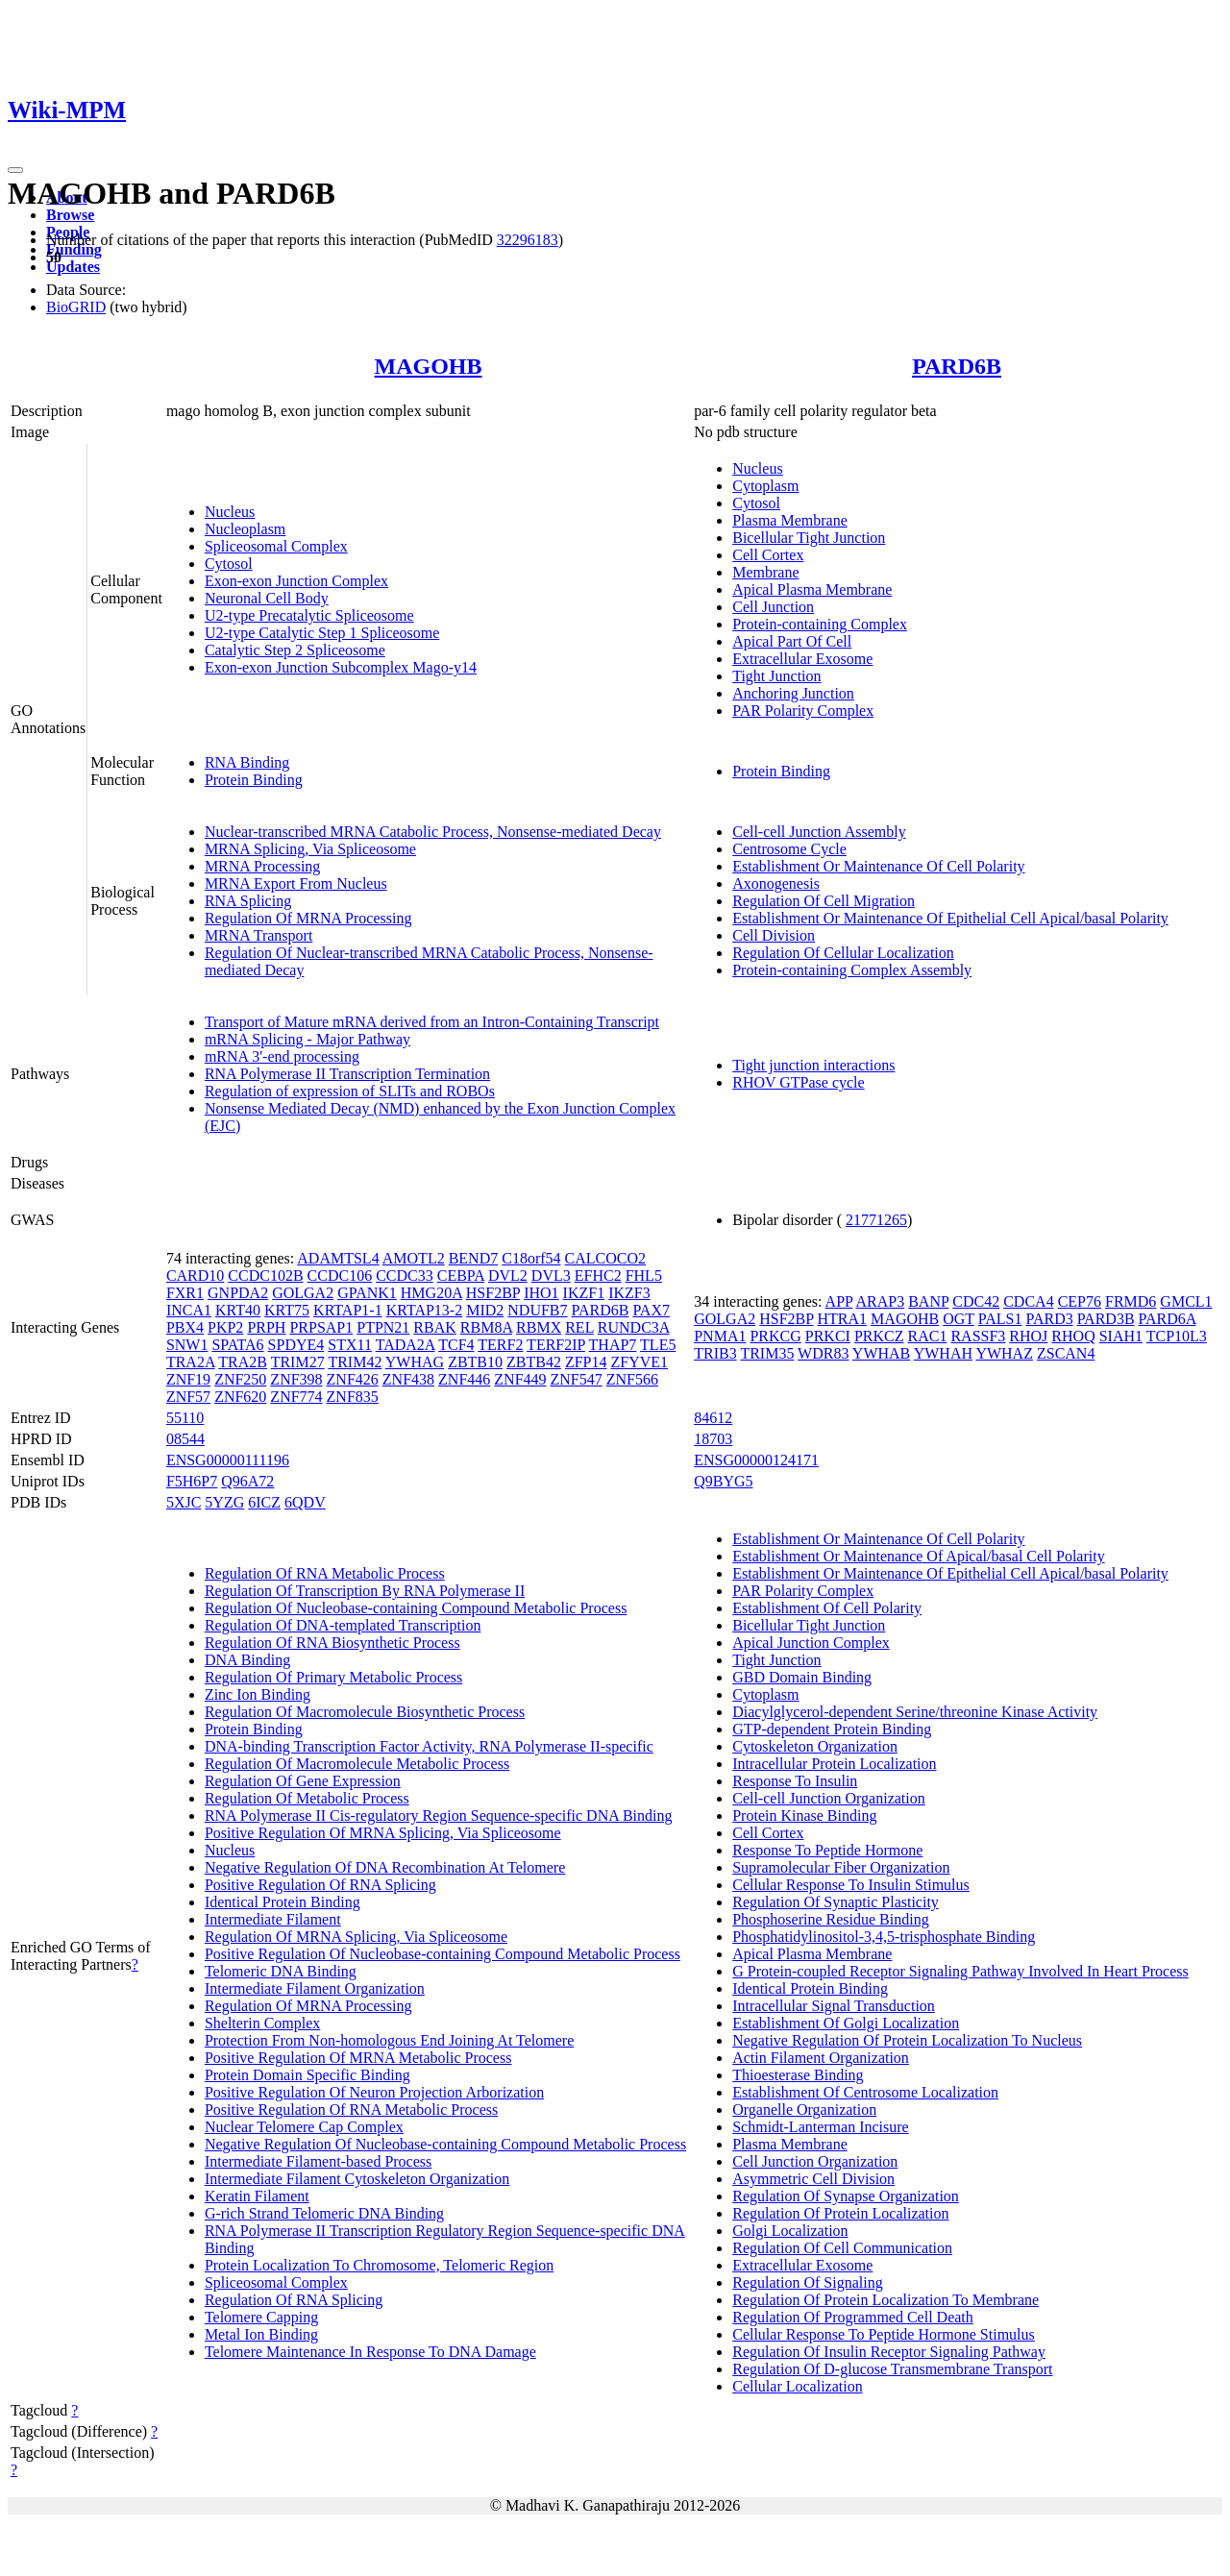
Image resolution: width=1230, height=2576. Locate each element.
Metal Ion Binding (261, 2334)
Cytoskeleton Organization (815, 1746)
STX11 (350, 1345)
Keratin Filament (257, 2196)
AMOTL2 (413, 1258)
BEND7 (474, 1258)
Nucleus (230, 511)
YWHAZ (1004, 1353)
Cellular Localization (797, 2386)
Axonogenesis (776, 883)
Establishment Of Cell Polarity (827, 1608)
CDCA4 (1028, 1301)
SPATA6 (237, 1345)
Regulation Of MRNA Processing (308, 918)
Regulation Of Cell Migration (823, 901)
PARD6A (1167, 1319)
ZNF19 (188, 1379)
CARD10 (195, 1275)
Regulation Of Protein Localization (840, 2213)
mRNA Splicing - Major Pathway (307, 1039)
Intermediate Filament (273, 1919)
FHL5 (644, 1275)
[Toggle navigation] (15, 170)
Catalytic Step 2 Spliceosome (295, 650)
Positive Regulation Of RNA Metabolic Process (351, 2109)
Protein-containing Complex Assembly (852, 970)
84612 (713, 1418)
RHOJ (1028, 1336)
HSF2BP (493, 1293)
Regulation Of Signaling (807, 2282)
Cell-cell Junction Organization (828, 1798)
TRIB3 (715, 1353)
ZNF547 (577, 1379)
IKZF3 (629, 1293)
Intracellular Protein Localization (834, 1763)
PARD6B (956, 366)
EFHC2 (598, 1275)
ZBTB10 (475, 1362)
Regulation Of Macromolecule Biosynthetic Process (365, 1712)
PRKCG (775, 1336)
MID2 (485, 1310)
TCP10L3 (1176, 1336)
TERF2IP (556, 1345)
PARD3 (1048, 1319)
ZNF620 (240, 1396)
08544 (185, 1439)
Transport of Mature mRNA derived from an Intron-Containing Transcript (432, 1022)
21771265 (876, 1220)
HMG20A (431, 1293)
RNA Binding (247, 762)
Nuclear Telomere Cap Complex (304, 2127)
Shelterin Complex (262, 2023)
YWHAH (943, 1353)
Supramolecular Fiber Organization (840, 1867)
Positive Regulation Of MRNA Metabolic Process (358, 2057)
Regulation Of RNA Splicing (293, 2300)
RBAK (434, 1327)
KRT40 (237, 1310)
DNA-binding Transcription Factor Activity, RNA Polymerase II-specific (429, 1746)
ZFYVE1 (639, 1362)
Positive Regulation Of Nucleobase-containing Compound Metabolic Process (442, 1954)
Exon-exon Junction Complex (296, 581)
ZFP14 (586, 1362)
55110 (185, 1418)
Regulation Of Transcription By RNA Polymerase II (365, 1590)
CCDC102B (265, 1275)
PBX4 (185, 1327)
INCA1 (188, 1310)
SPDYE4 (296, 1345)
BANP (928, 1301)
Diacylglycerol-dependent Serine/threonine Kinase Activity (914, 1712)
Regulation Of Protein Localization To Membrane (885, 2300)
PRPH (266, 1327)
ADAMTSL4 (338, 1258)
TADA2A (405, 1345)
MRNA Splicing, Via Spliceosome (310, 849)
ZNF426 (353, 1379)
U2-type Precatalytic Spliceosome (309, 615)
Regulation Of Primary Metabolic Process (333, 1677)
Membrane (765, 572)
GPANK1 (367, 1293)
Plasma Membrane (790, 520)
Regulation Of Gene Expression (303, 1781)
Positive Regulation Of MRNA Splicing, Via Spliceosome (383, 1833)
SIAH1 (1121, 1336)
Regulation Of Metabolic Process (307, 1798)
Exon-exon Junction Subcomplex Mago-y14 (341, 667)
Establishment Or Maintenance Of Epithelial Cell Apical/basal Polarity (950, 918)
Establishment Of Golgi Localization (845, 2023)
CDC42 (975, 1301)
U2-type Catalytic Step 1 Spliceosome (322, 633)
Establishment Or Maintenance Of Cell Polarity (878, 866)
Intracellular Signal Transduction (833, 2006)
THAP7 (613, 1345)
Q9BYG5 (723, 1481)
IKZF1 (584, 1293)
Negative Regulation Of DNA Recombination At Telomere (385, 1867)
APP (839, 1301)
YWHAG (414, 1362)
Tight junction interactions (813, 1065)
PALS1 (1000, 1319)
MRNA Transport (258, 935)
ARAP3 (880, 1301)
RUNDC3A (634, 1327)
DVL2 (508, 1275)
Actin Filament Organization (820, 2057)
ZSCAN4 (1066, 1353)
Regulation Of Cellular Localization (843, 953)
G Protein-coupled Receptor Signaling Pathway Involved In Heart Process (960, 1971)
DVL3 (551, 1275)
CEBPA (460, 1275)
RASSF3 (977, 1336)
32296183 (527, 240)
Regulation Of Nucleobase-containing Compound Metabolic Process (416, 1608)
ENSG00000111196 (227, 1460)
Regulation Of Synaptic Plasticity (835, 1902)
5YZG (224, 1502)
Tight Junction (776, 676)
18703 (713, 1439)
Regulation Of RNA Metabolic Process (325, 1573)
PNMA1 (720, 1336)
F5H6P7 (191, 1481)
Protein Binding (254, 780)
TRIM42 (354, 1362)
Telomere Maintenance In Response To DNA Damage (370, 2351)
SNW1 (187, 1345)
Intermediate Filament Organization (315, 1988)
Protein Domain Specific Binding (307, 2075)
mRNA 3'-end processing (282, 1056)
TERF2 (500, 1345)
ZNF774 (296, 1396)
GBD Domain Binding (802, 1677)
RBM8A (486, 1327)
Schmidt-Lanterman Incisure (820, 2127)
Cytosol (229, 563)
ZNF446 (464, 1379)
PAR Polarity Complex (802, 710)
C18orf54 (531, 1258)
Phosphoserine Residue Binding (830, 1919)
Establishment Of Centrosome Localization (865, 2092)
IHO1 (541, 1293)
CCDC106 (340, 1275)
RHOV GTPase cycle (798, 1082)
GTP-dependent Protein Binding (831, 1729)
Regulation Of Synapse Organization (845, 2196)
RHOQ (1073, 1336)
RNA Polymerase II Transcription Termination (347, 1074)
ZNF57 (188, 1396)
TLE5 (658, 1345)
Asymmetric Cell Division (813, 2179)
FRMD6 (1130, 1301)
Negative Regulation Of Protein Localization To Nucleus (907, 2040)
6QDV (305, 1502)
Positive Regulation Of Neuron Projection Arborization (374, 2092)
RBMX (538, 1327)
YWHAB (881, 1353)
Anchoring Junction (793, 693)
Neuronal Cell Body (267, 598)
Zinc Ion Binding (257, 1694)
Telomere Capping (261, 2317)
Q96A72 (247, 1481)
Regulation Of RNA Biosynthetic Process (332, 1642)
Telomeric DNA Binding (281, 1971)
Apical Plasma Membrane (812, 589)
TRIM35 (767, 1353)
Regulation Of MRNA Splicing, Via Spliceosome (356, 1936)
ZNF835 (353, 1396)
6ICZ (264, 1502)
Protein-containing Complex (819, 624)
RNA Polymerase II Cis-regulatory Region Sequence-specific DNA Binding (439, 1815)
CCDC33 (404, 1275)
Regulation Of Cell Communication (842, 2248)
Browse (70, 215)
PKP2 (225, 1327)
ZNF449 (520, 1379)
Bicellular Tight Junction (808, 537)
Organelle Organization (804, 2109)
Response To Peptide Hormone (827, 1850)
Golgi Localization (790, 2230)
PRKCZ (879, 1336)
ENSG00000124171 (756, 1460)
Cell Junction (773, 607)
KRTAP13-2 (424, 1310)
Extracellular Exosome (802, 658)
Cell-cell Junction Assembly (818, 831)
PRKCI (827, 1336)
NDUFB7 (537, 1310)
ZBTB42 (533, 1362)
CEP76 (1079, 1301)
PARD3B (1106, 1319)
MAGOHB (428, 366)
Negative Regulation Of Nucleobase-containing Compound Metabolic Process (445, 2144)
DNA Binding (247, 1660)
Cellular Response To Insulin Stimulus (851, 1885)
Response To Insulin (794, 1781)
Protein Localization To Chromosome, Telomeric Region (379, 2265)
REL (579, 1327)
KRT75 (286, 1310)
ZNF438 (408, 1379)
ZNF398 (296, 1379)
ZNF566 (632, 1379)
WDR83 (823, 1353)
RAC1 (927, 1336)
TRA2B (242, 1362)
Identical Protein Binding (282, 1902)
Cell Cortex (767, 555)
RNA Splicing (248, 901)
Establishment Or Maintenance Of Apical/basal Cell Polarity (918, 1556)
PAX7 (651, 1310)
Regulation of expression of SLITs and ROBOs (350, 1091)
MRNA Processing (262, 866)
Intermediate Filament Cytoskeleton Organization (357, 2179)
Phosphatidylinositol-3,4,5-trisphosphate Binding (883, 1936)
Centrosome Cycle (789, 849)
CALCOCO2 (605, 1258)
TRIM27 (298, 1362)
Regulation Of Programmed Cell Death (852, 2317)
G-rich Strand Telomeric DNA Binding (324, 2213)
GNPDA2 (238, 1293)
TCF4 (456, 1345)
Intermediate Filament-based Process (318, 2161)
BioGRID (76, 307)
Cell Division (773, 935)
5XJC (183, 1502)
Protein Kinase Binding (804, 1815)
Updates (73, 266)
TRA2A (190, 1362)
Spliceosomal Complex (276, 546)
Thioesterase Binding (797, 2075)
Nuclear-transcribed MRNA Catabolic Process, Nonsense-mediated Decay (433, 831)
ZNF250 (240, 1379)
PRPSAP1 (321, 1327)
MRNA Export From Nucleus (296, 883)
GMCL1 (1186, 1301)
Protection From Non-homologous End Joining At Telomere (389, 2040)
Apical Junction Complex (811, 1642)
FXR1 (185, 1293)
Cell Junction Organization (815, 2161)
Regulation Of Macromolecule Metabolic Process (357, 1763)
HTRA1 (843, 1319)
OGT (958, 1319)
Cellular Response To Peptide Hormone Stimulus (883, 2334)
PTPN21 (383, 1327)
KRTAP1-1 (347, 1310)
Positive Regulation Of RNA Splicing (320, 1885)
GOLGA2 (302, 1293)
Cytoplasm (765, 486)
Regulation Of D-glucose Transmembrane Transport (892, 2369)
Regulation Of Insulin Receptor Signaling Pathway (889, 2351)
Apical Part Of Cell (791, 641)
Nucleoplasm (245, 529)
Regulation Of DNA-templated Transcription (343, 1625)
